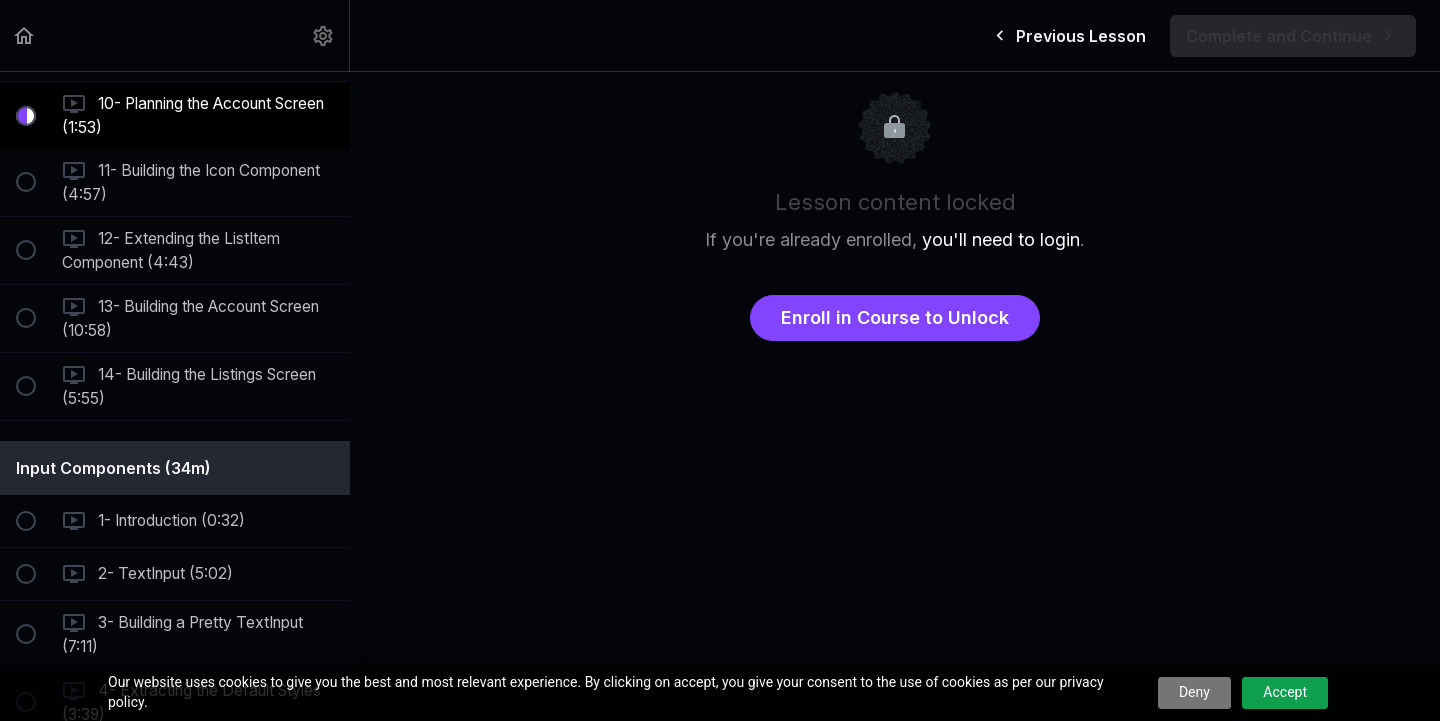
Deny (1194, 692)
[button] (25, 35)
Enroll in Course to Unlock (895, 317)
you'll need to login (1001, 239)
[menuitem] (324, 35)
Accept (1285, 692)
